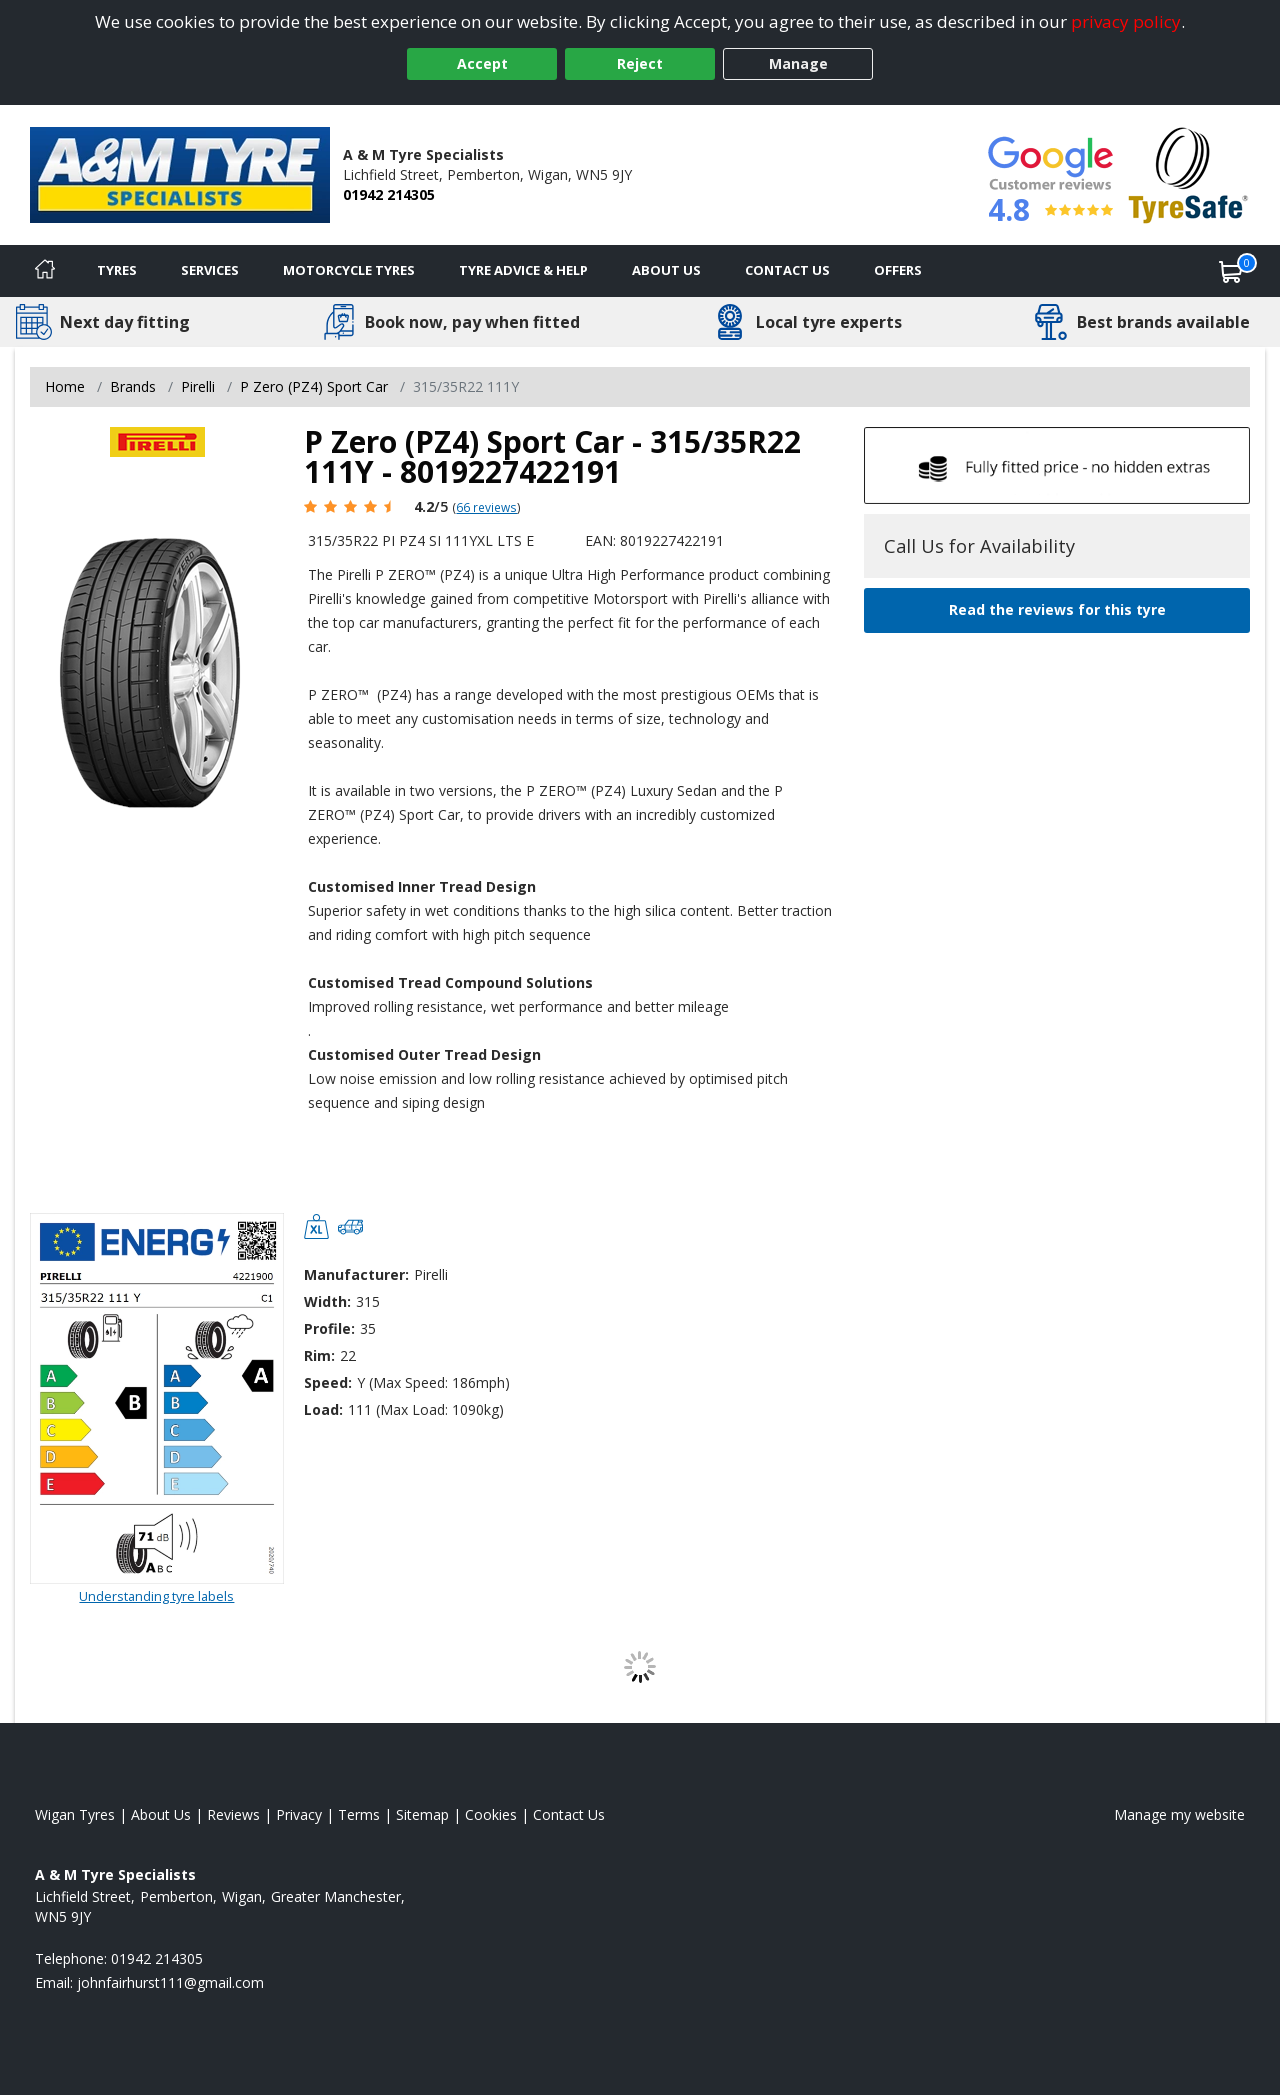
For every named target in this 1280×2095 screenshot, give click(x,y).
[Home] (45, 271)
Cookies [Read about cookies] (491, 1814)
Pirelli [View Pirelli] (198, 386)
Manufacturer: (356, 1274)
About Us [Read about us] (161, 1814)
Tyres (117, 270)
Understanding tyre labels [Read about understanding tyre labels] (156, 1596)
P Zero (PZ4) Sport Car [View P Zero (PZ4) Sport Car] (314, 386)
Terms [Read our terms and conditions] (359, 1814)
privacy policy (1126, 21)
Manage (798, 63)
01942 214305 (389, 194)
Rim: (319, 1355)
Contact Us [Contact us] (787, 270)
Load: (323, 1409)
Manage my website (1179, 1814)
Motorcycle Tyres (349, 270)
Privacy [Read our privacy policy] (299, 1814)
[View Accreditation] (1188, 173)
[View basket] (1231, 271)
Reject (640, 63)
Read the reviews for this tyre (1057, 609)
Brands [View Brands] (133, 386)
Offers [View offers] (898, 270)
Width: (327, 1301)
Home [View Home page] (65, 386)
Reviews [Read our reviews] (233, 1814)
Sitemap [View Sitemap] (422, 1814)
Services (210, 270)
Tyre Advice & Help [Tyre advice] (523, 270)
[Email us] (170, 1982)
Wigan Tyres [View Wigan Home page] (75, 1814)
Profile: (329, 1328)
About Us (666, 270)
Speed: (328, 1382)
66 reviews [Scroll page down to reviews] (486, 507)
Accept (482, 63)
